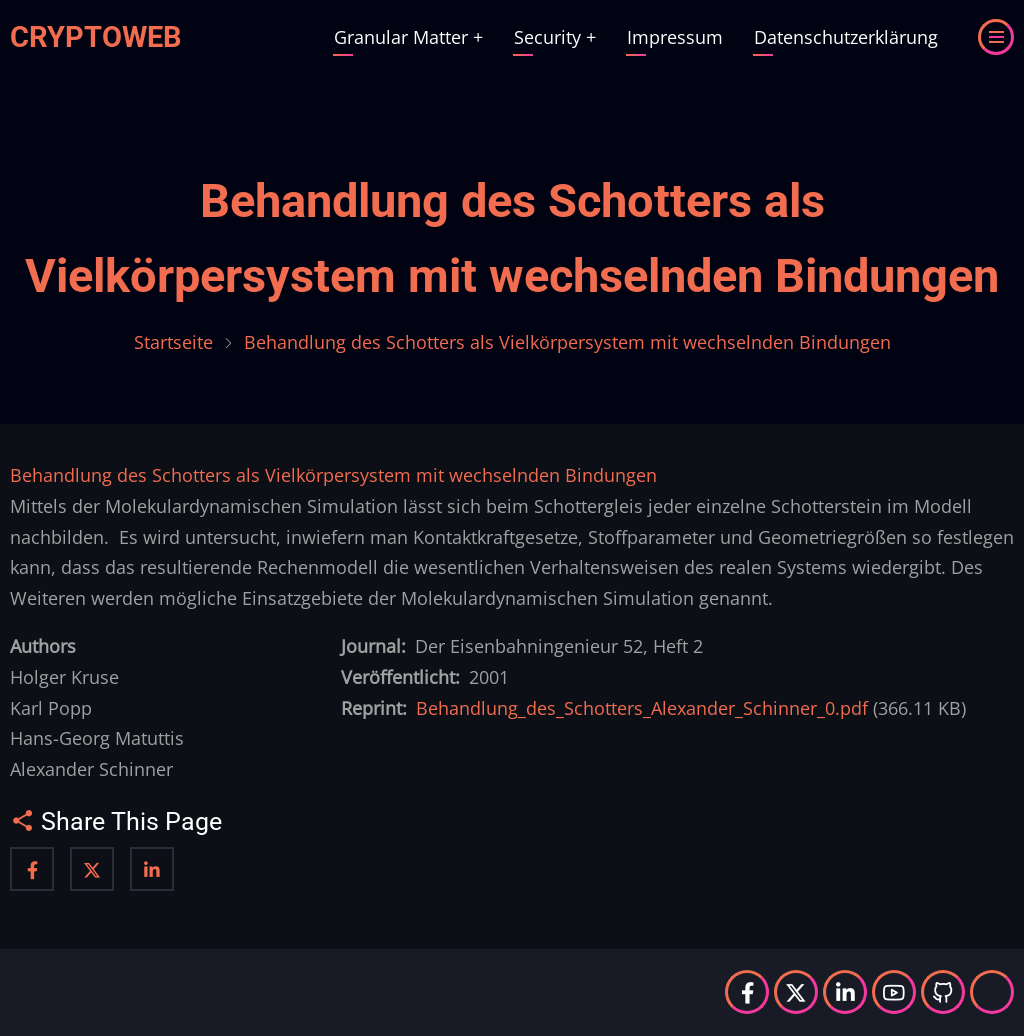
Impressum (675, 37)
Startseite (173, 342)
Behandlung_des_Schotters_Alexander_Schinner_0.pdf (642, 708)
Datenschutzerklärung (846, 37)
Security (555, 37)
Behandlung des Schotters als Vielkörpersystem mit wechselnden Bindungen (333, 475)
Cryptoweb (96, 37)
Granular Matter (408, 37)
